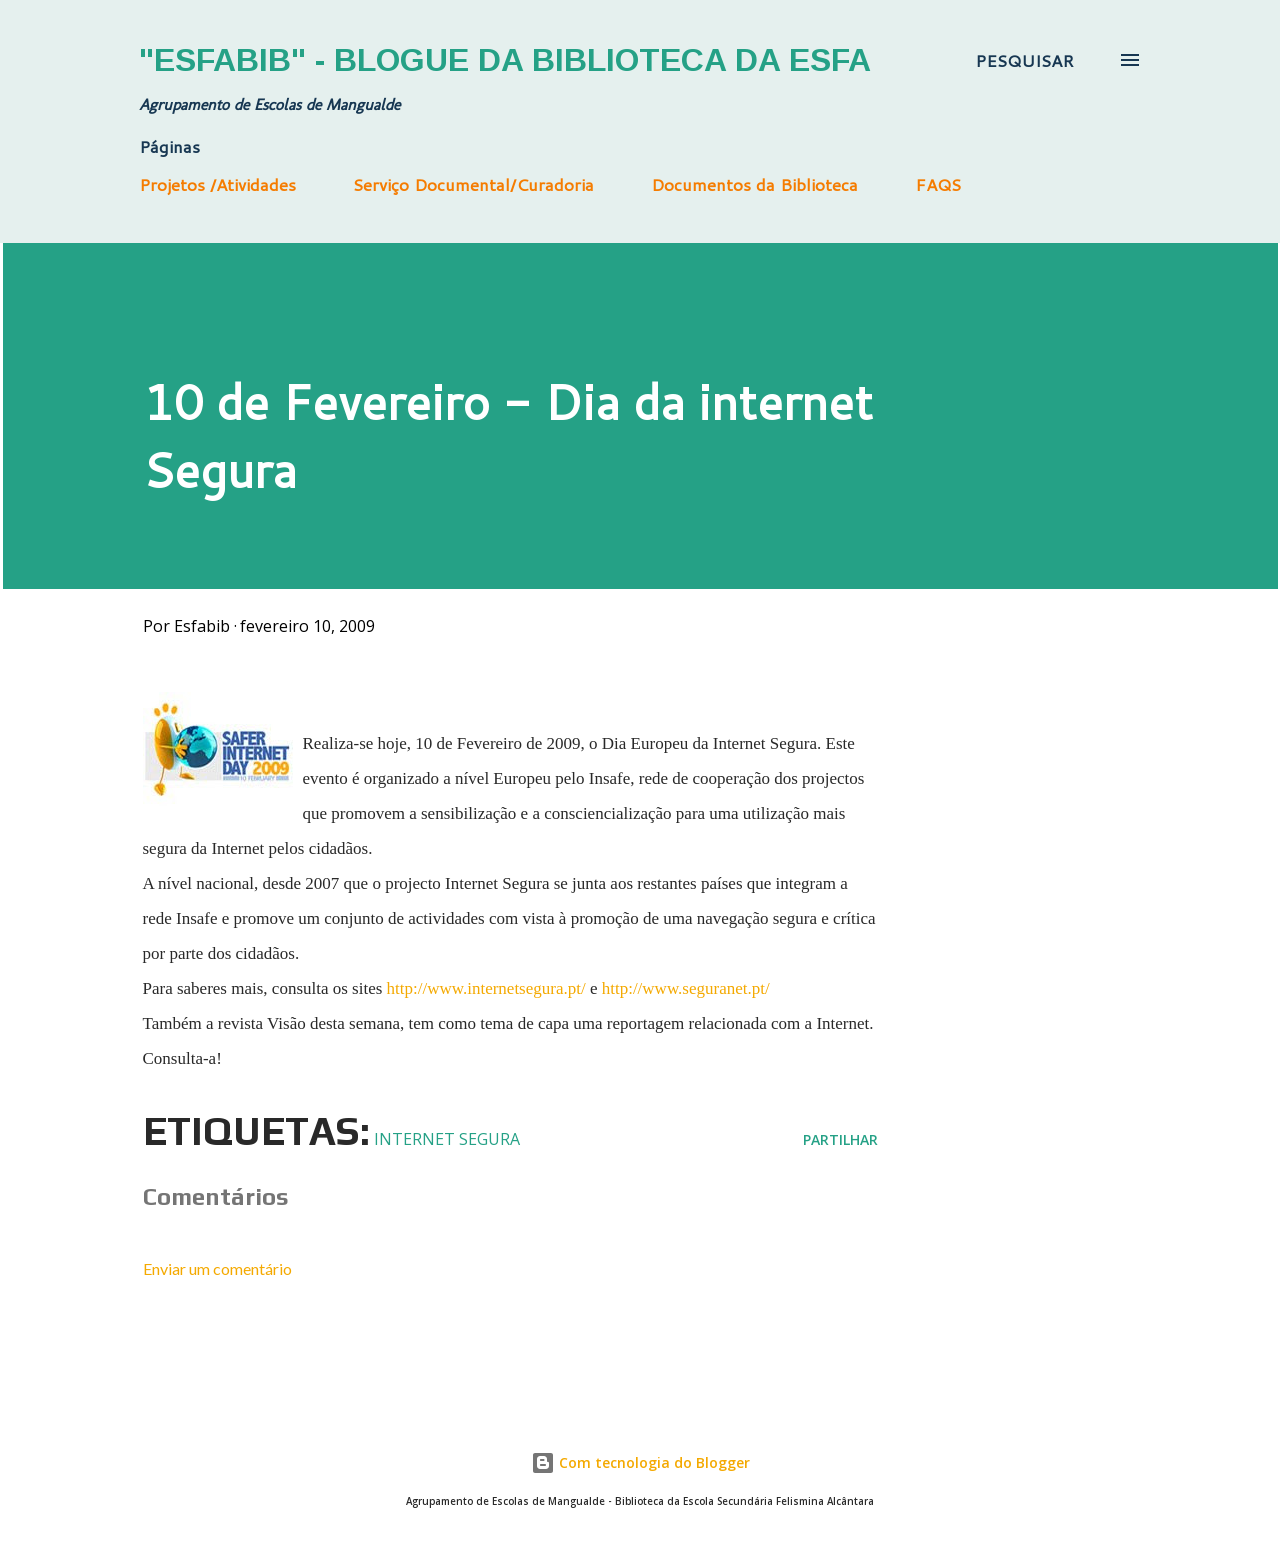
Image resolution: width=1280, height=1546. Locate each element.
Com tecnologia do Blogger (640, 1462)
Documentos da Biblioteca (754, 184)
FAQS (938, 184)
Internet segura (447, 1139)
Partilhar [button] (840, 1139)
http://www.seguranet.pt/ (686, 988)
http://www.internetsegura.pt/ (486, 988)
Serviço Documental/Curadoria (473, 184)
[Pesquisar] (1024, 60)
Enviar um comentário (217, 1268)
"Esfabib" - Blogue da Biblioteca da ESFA (505, 60)
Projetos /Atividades (217, 184)
